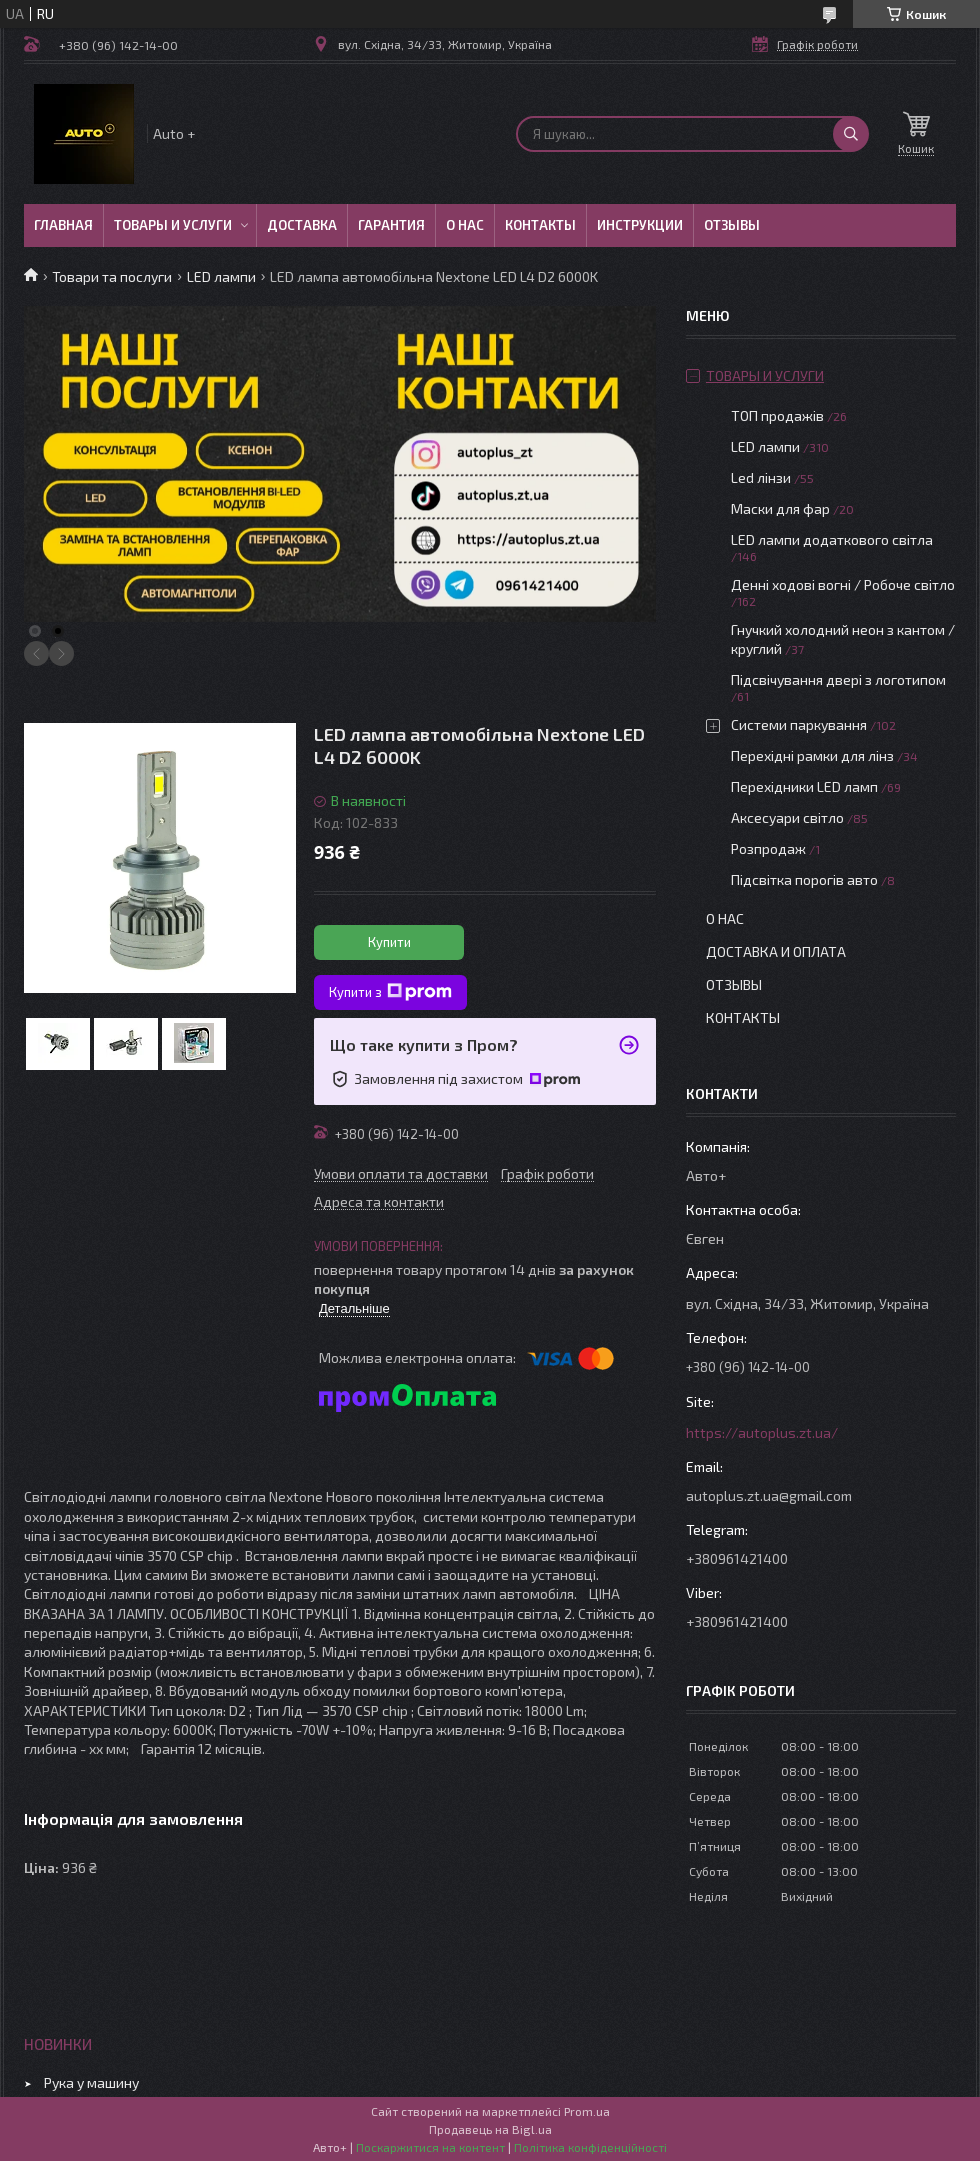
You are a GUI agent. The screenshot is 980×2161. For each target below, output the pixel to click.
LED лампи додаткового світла (832, 539)
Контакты (540, 225)
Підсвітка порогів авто (804, 879)
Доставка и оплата (776, 951)
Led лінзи (761, 477)
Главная (63, 225)
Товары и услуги (173, 225)
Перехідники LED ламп (804, 786)
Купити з (390, 992)
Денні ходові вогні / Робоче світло (843, 584)
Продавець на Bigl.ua (490, 2129)
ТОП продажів (777, 415)
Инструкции (640, 225)
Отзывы (732, 225)
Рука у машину (91, 2082)
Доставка (302, 225)
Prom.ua (587, 2111)
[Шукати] (851, 134)
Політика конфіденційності (590, 2147)
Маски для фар (780, 508)
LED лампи (221, 276)
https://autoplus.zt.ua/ (762, 1432)
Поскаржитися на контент (430, 2147)
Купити (389, 942)
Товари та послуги (112, 276)
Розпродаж (768, 848)
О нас (465, 225)
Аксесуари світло (787, 817)
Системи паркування (799, 724)
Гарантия (391, 225)
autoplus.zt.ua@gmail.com (769, 1495)
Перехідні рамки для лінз (812, 755)
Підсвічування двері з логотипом (838, 679)
